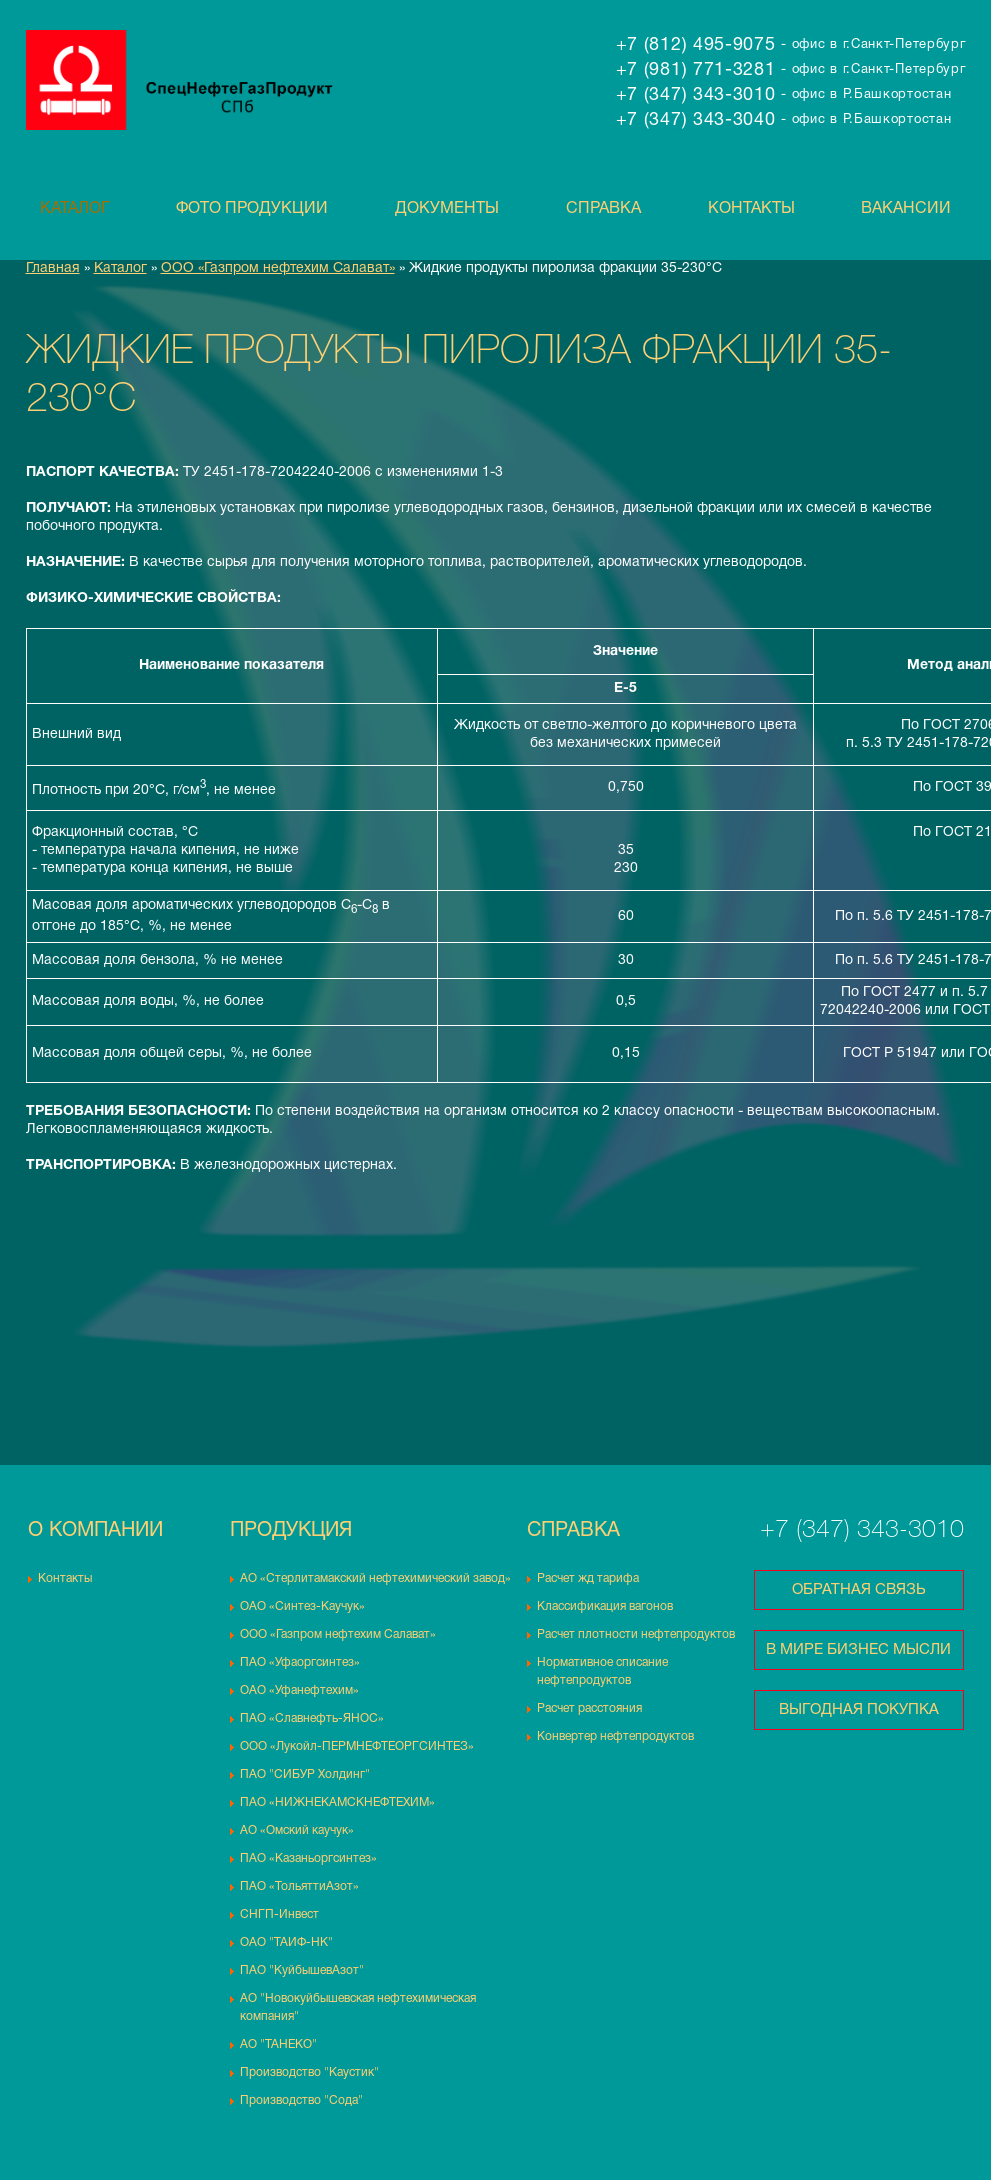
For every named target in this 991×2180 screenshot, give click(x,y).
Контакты (751, 209)
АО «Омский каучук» (297, 1830)
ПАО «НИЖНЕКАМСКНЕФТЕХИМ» (337, 1802)
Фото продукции (252, 209)
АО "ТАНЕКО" (278, 2044)
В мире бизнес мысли (858, 1650)
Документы (447, 209)
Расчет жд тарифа (588, 1578)
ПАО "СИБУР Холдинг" (305, 1774)
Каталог (75, 209)
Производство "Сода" (301, 2100)
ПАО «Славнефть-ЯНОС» (312, 1718)
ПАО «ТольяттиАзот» (299, 1886)
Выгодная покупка (859, 1710)
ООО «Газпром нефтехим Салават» (278, 268)
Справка (603, 209)
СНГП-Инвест (279, 1914)
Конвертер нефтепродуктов (615, 1736)
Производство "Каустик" (309, 2072)
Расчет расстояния (589, 1708)
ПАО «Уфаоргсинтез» (300, 1662)
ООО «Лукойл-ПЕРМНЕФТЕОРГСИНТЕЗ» (357, 1746)
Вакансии (906, 209)
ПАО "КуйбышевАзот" (302, 1970)
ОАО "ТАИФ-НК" (286, 1942)
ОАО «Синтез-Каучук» (302, 1606)
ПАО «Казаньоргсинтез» (308, 1858)
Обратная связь (859, 1590)
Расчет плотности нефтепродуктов (636, 1634)
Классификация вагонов (605, 1606)
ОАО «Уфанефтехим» (299, 1690)
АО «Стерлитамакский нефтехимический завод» (375, 1578)
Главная (53, 268)
